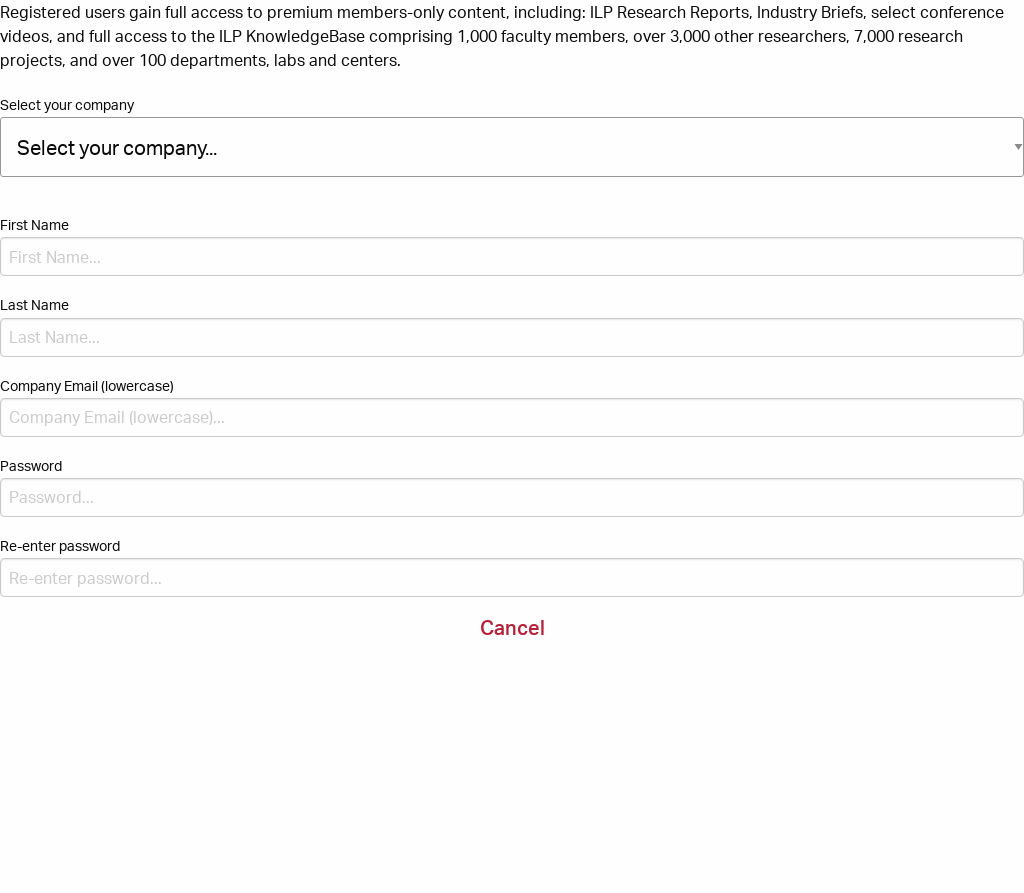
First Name (34, 224)
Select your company (67, 104)
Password (31, 465)
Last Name (34, 304)
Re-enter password (60, 545)
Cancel (512, 627)
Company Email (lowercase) (87, 385)
